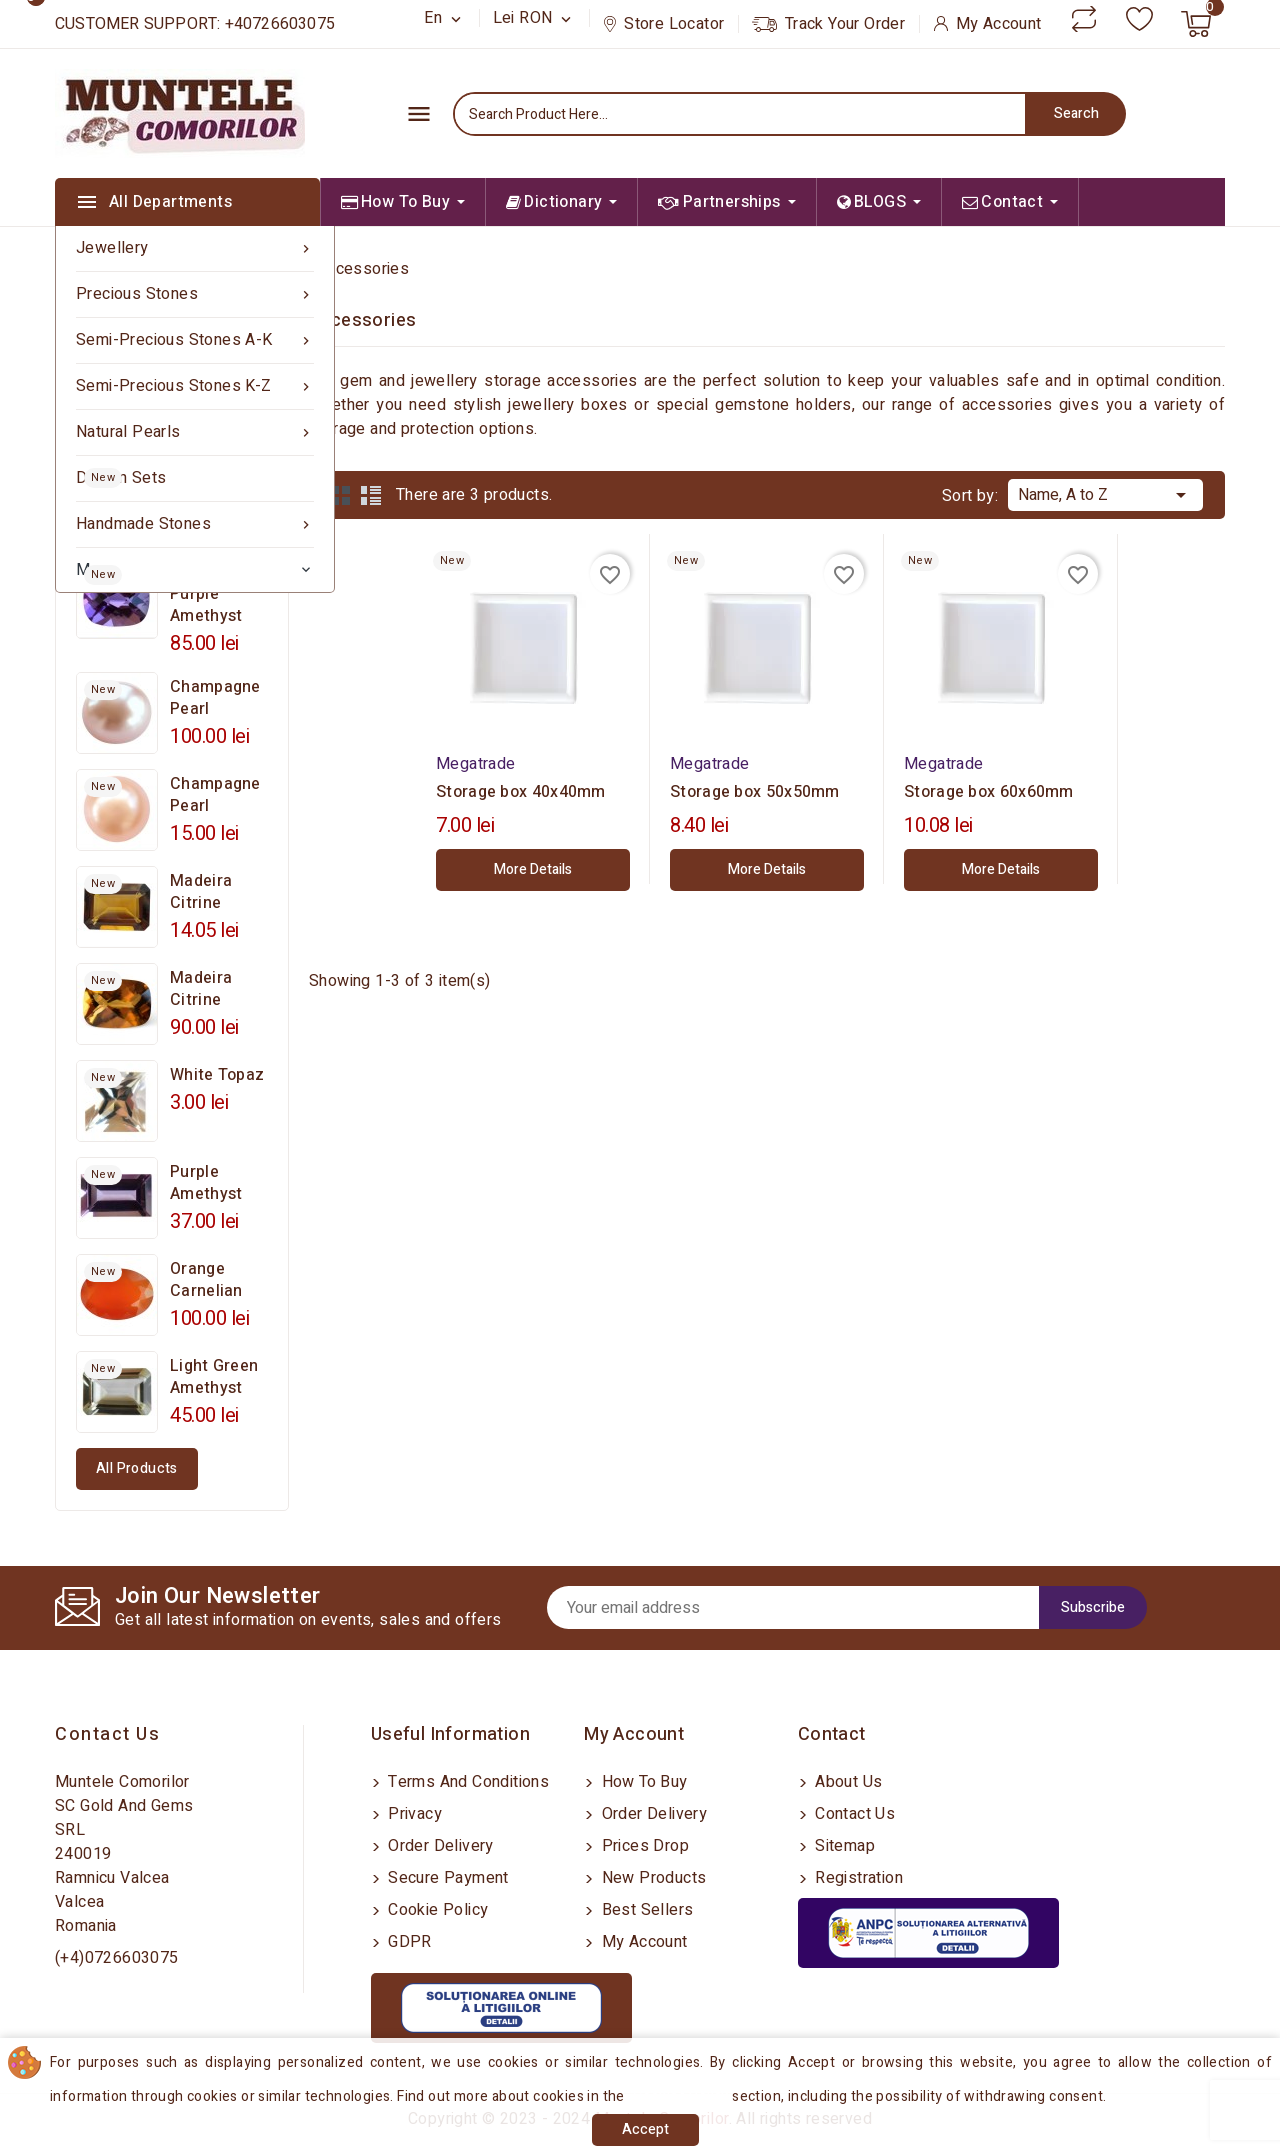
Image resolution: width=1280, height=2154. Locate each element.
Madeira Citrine (201, 892)
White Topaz (217, 1075)
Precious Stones (195, 294)
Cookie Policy (436, 1910)
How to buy (642, 1782)
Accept (645, 2129)
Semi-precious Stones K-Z (195, 386)
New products (651, 1878)
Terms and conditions (466, 1782)
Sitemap (843, 1846)
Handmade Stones (195, 524)
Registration (857, 1878)
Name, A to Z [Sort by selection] (1105, 493)
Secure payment (446, 1878)
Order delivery (439, 1846)
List (371, 495)
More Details (533, 869)
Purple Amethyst (206, 1183)
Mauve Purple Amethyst (206, 594)
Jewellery (195, 248)
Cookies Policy (681, 2096)
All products (137, 1468)
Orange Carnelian (206, 1280)
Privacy (413, 1814)
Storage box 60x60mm (989, 792)
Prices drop (643, 1846)
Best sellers (645, 1910)
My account (642, 1942)
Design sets (121, 478)
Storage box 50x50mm (755, 792)
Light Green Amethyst (214, 1377)
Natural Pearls (195, 432)
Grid (341, 495)
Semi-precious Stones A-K (195, 340)
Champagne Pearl (215, 698)
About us (847, 1782)
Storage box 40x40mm (521, 792)
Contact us (107, 1734)
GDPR (408, 1942)
